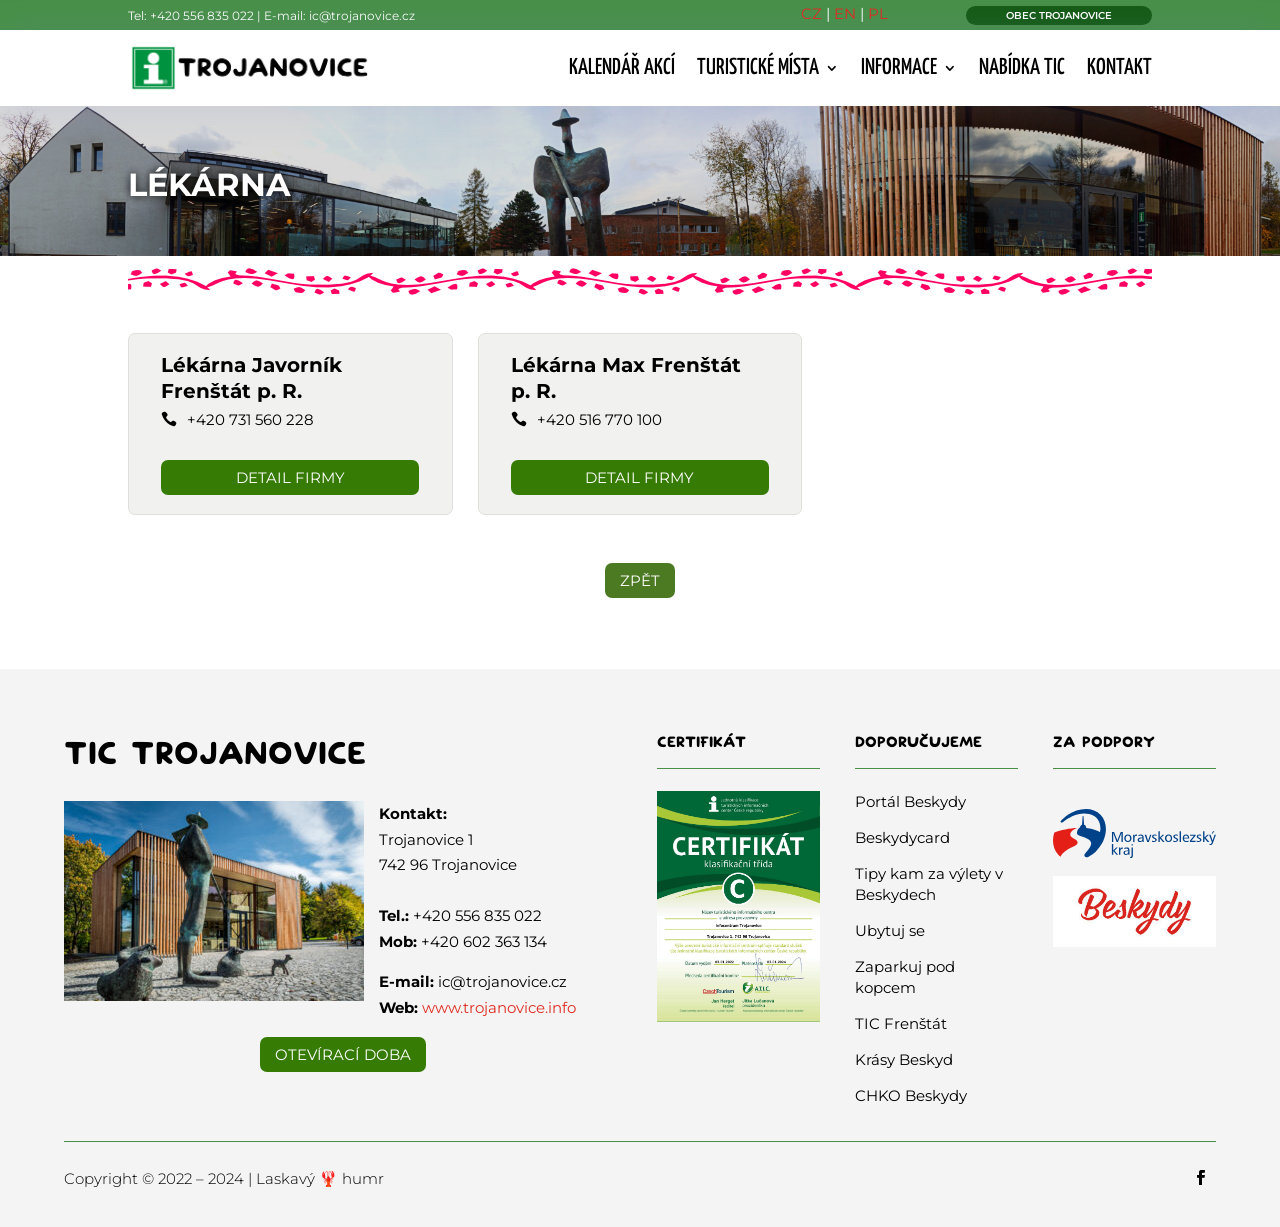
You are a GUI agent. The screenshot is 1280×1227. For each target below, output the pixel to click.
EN (845, 13)
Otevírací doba (343, 1054)
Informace (899, 68)
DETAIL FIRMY (290, 477)
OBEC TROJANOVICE (1059, 15)
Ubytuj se (890, 930)
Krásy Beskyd (904, 1059)
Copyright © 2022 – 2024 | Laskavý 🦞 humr (224, 1178)
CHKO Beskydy (911, 1095)
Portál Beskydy (910, 801)
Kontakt (1119, 68)
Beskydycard (902, 837)
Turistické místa (758, 68)
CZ (811, 13)
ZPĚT (640, 580)
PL (878, 13)
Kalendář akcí (622, 68)
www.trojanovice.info (499, 1007)
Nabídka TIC (1022, 68)
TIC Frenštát (901, 1023)
